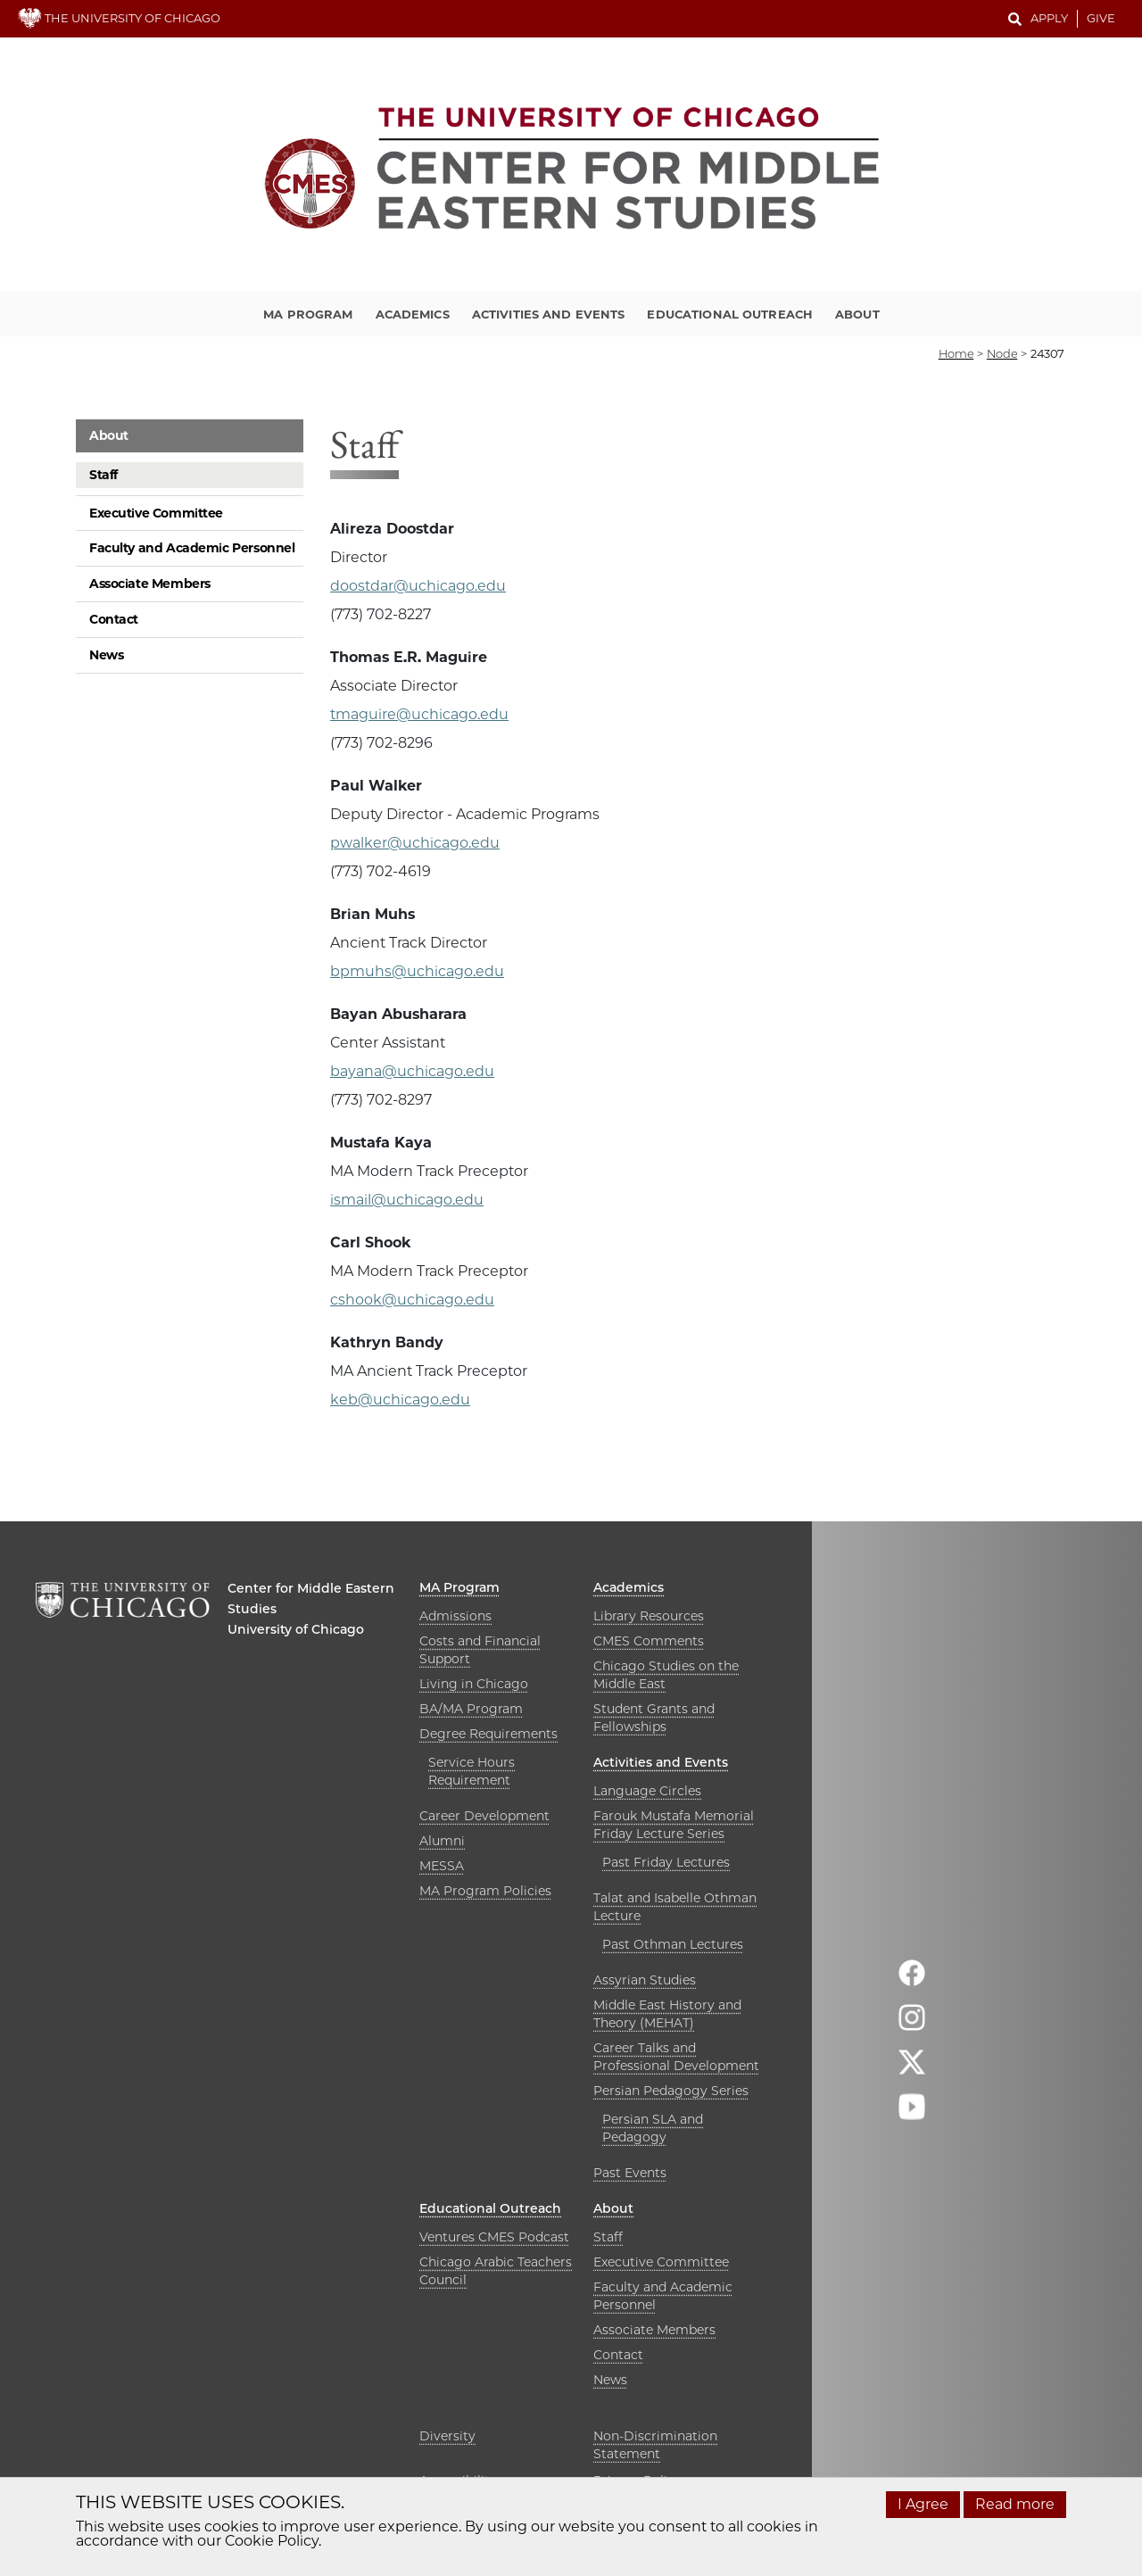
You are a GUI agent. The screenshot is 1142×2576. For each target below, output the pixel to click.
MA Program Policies (485, 1891)
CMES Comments (648, 1641)
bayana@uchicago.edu (412, 1071)
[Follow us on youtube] (911, 2114)
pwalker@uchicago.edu (415, 842)
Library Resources (648, 1616)
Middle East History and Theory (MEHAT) (667, 2014)
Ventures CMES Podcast (494, 2237)
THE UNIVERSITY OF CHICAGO (119, 18)
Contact (113, 619)
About (857, 314)
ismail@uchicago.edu (407, 1199)
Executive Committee (156, 513)
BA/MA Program (471, 1709)
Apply (1049, 18)
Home (956, 353)
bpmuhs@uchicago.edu (417, 971)
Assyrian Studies (644, 1980)
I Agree (923, 2504)
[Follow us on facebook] (911, 1980)
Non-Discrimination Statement (655, 2445)
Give (1101, 18)
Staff (103, 475)
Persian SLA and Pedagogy (652, 2128)
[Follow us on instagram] (911, 2025)
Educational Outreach (730, 314)
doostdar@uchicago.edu (418, 585)
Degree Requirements (488, 1734)
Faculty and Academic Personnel (191, 548)
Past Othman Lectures (672, 1944)
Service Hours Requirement (471, 1771)
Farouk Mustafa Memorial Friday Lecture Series (673, 1825)
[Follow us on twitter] (911, 2069)
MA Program (307, 314)
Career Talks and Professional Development (676, 2057)
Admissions (455, 1616)
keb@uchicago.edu (400, 1399)
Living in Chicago (473, 1684)
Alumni (442, 1841)
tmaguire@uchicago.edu (419, 714)
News (106, 655)
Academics (413, 314)
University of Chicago (296, 1629)
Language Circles (647, 1791)
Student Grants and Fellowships (654, 1718)
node (1002, 353)
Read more (1015, 2504)
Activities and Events (548, 314)
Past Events (629, 2173)
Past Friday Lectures (666, 1862)
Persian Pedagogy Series (671, 2091)
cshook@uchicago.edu (412, 1299)
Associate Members (150, 584)
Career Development (484, 1816)
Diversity (447, 2436)
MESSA (441, 1866)
